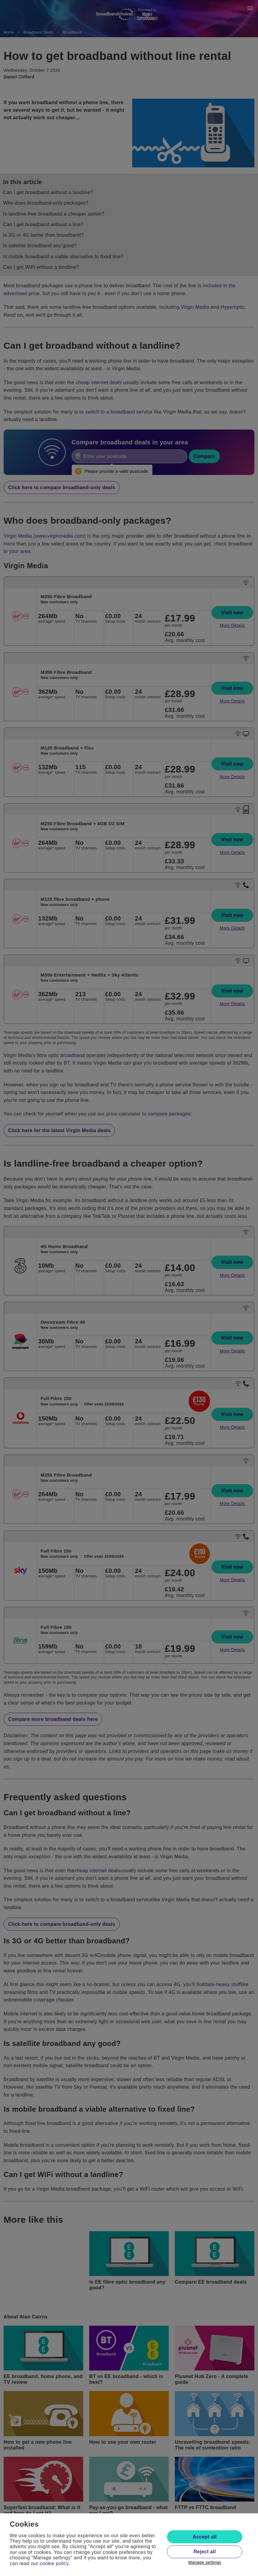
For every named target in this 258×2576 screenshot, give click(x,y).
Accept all (205, 2536)
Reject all (205, 2551)
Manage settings (204, 2562)
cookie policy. (55, 2563)
